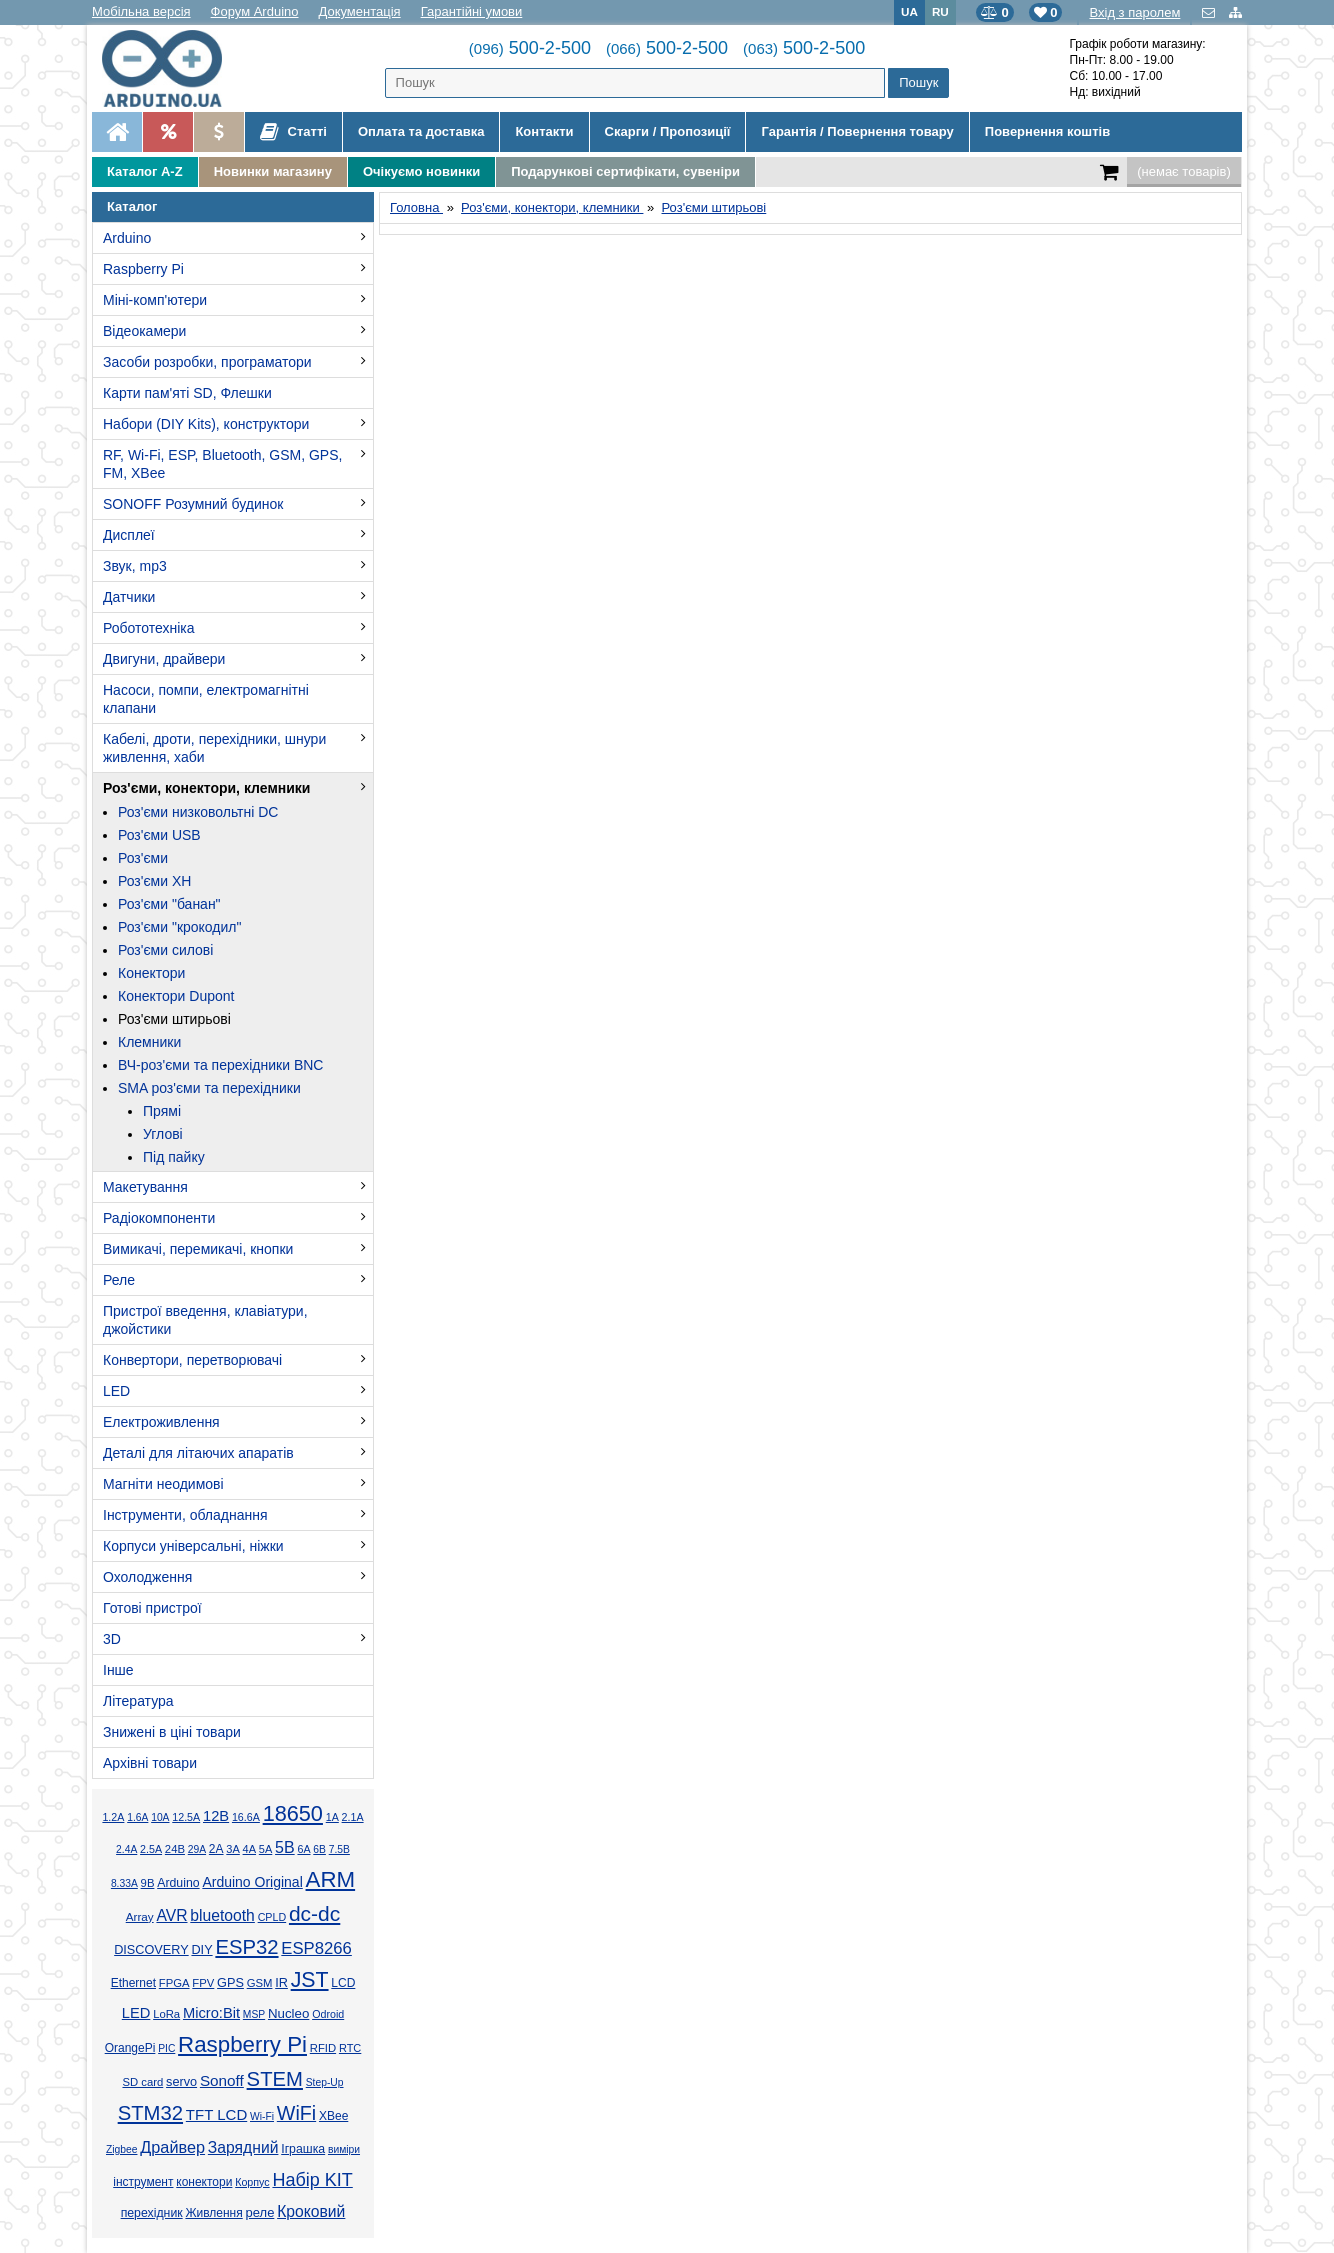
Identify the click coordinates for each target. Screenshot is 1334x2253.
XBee (333, 2116)
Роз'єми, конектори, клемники (206, 788)
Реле (119, 1280)
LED (116, 1391)
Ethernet (133, 1983)
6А (303, 1849)
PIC (166, 2048)
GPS (230, 1983)
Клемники (149, 1042)
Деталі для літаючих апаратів (198, 1453)
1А (332, 1817)
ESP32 (246, 1947)
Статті (293, 132)
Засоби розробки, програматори (207, 362)
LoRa (166, 2014)
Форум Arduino (255, 11)
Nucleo (288, 2013)
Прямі (162, 1111)
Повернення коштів (1047, 131)
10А (160, 1817)
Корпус (252, 2182)
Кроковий (311, 2211)
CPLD (272, 1917)
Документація (360, 11)
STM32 (150, 2113)
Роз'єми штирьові (174, 1019)
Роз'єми (143, 858)
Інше (118, 1670)
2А (216, 1849)
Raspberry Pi (143, 269)
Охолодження (147, 1577)
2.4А (126, 1849)
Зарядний (243, 2147)
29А (197, 1849)
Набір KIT (312, 2180)
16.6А (246, 1817)
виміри (344, 2149)
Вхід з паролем (1134, 12)
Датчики (129, 597)
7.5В (339, 1849)
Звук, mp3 (135, 566)
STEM (275, 2079)
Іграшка (303, 2149)
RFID (323, 2048)
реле (260, 2212)
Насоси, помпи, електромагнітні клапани (206, 699)
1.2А (113, 1817)
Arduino (127, 238)
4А (249, 1849)
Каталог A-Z (145, 171)
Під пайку (174, 1157)
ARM (331, 1879)
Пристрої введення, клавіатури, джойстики (205, 1320)
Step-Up (325, 2082)
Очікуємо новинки (421, 171)
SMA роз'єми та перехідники (209, 1088)
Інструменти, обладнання (185, 1515)
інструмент (143, 2182)
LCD (343, 1983)
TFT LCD (216, 2114)
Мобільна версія (141, 11)
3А (232, 1849)
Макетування (145, 1187)
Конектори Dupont (176, 996)
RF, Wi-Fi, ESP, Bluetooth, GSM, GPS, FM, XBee (222, 464)
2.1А (353, 1817)
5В (285, 1847)
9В (148, 1883)
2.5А (151, 1849)
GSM (260, 1983)
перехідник (152, 2213)
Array (140, 1916)
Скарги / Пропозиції (668, 131)
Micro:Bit (211, 2013)
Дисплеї (129, 535)
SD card (142, 2082)
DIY (201, 1950)
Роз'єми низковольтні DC (198, 812)
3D (112, 1639)
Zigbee (121, 2149)
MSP (254, 2014)
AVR (171, 1915)
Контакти (544, 131)
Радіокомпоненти (159, 1218)
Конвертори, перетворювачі (192, 1360)
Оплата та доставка (421, 131)
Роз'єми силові (165, 950)
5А (265, 1849)
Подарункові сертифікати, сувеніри (625, 171)
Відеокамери (144, 331)
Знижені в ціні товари (172, 1732)
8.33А (124, 1883)
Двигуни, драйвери (164, 659)
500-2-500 (530, 48)
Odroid (328, 2014)
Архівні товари (150, 1763)
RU (940, 11)
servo (181, 2082)
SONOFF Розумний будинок (193, 504)
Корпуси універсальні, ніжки (193, 1546)
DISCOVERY (151, 1950)
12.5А (186, 1817)
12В (216, 1816)
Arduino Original (252, 1882)
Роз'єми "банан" (169, 904)
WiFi (296, 2113)
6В (319, 1849)
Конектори (151, 973)
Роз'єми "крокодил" (179, 927)
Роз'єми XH (154, 881)
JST (310, 1980)
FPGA (174, 1983)
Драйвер (172, 2147)
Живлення (213, 2213)
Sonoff (222, 2080)
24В (175, 1849)
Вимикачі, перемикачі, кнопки (198, 1249)
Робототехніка (149, 628)
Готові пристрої (152, 1608)
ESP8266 (316, 1948)
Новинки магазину (273, 171)
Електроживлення (161, 1422)
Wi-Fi (262, 2116)
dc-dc (314, 1913)
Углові (163, 1134)
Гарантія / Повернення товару (857, 131)
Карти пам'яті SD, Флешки (187, 393)
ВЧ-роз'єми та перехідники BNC (220, 1065)
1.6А (137, 1817)
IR (281, 1983)
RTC (350, 2048)
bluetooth (222, 1915)
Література (138, 1701)
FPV (203, 1983)
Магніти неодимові (163, 1484)
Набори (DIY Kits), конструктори (206, 424)
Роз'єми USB (159, 835)
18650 (293, 1813)
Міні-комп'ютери (155, 300)
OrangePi (130, 2048)
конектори (204, 2182)
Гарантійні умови (472, 11)
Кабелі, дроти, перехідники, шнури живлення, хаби (214, 748)
